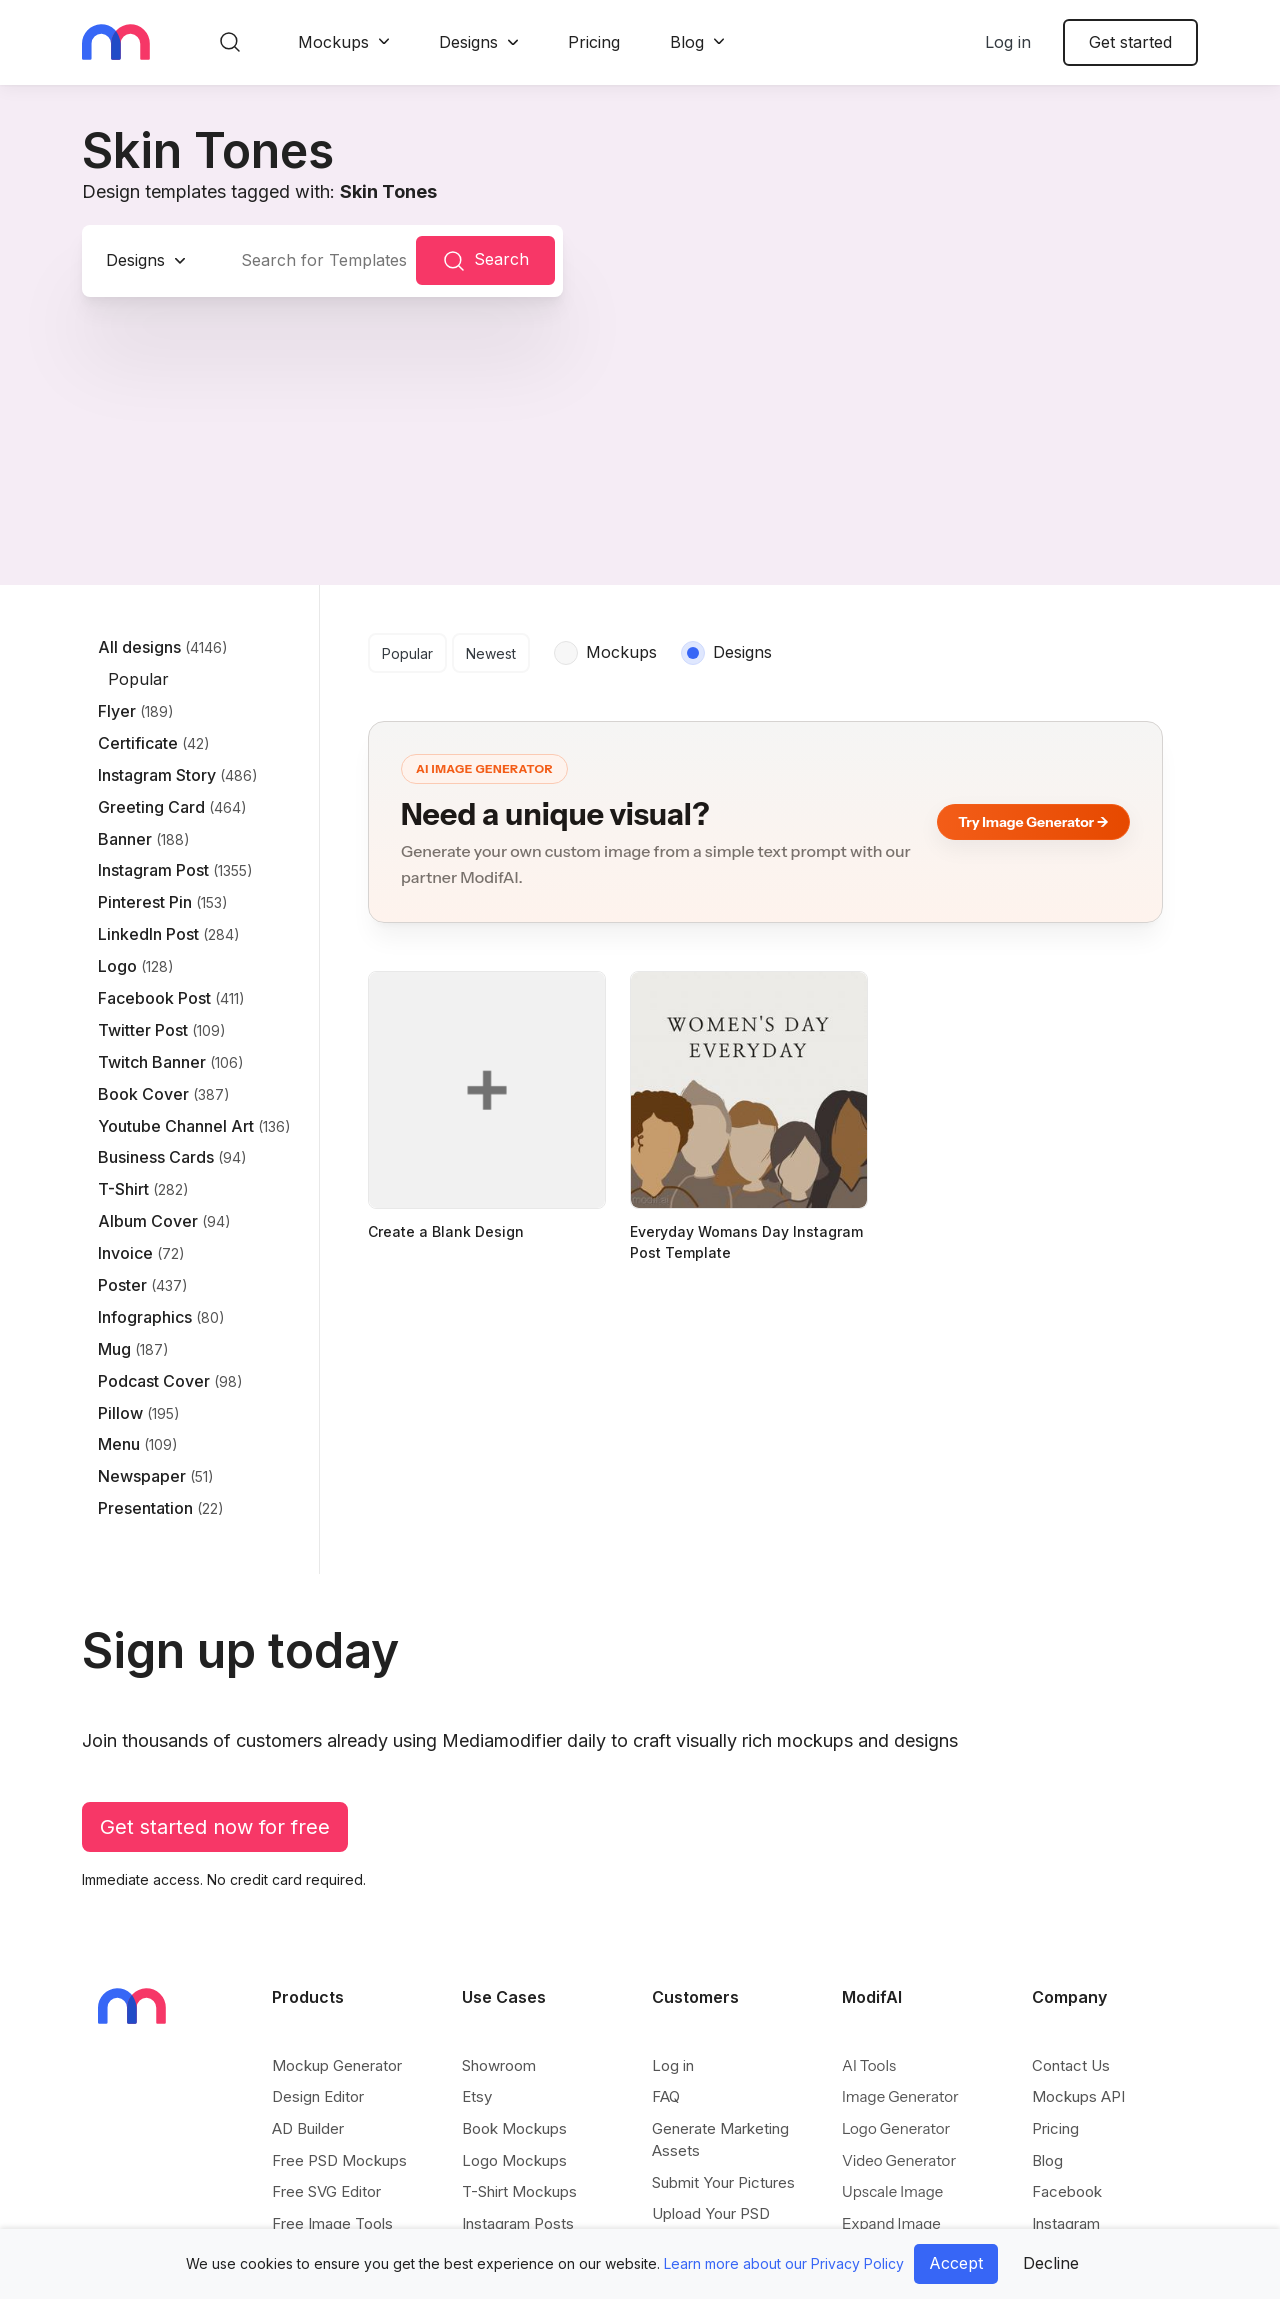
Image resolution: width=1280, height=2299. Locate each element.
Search (485, 261)
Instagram (1066, 2223)
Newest (491, 653)
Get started (1130, 42)
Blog (687, 42)
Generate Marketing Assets (720, 2139)
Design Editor (318, 2096)
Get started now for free (215, 1827)
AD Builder (308, 2128)
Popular (407, 653)
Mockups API (1078, 2096)
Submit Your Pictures (723, 2182)
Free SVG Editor (326, 2191)
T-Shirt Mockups (519, 2191)
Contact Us (1071, 2065)
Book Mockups (514, 2128)
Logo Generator (896, 2128)
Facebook (1067, 2191)
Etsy (477, 2096)
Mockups (333, 42)
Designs (468, 42)
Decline (1051, 2263)
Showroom (499, 2065)
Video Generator (899, 2160)
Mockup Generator (337, 2065)
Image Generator (900, 2096)
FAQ (666, 2096)
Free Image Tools (332, 2223)
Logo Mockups (514, 2160)
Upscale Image (892, 2191)
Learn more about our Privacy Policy (784, 2263)
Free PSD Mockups (339, 2160)
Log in (1008, 42)
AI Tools (869, 2065)
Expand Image (891, 2223)
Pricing (594, 42)
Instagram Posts (518, 2223)
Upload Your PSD (711, 2213)
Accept (956, 2263)
